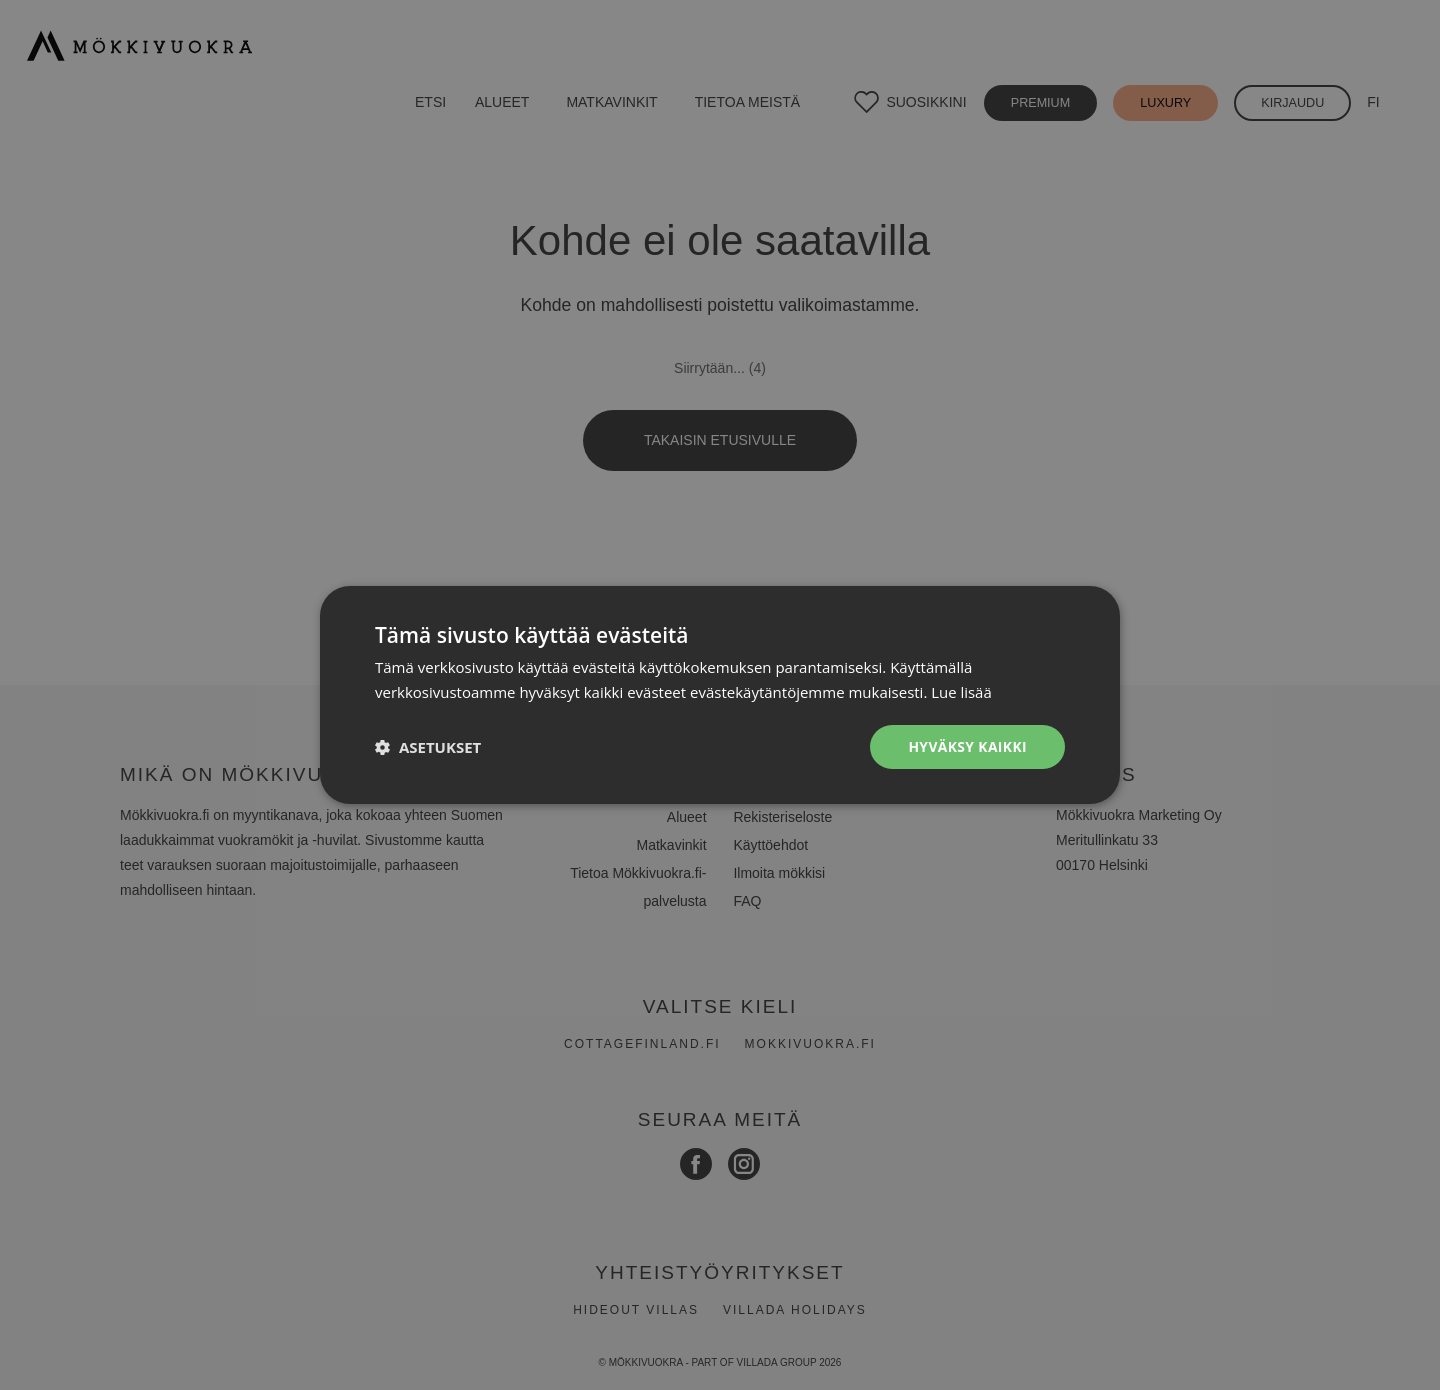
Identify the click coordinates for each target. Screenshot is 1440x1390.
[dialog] (720, 695)
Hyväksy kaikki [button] (967, 746)
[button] (428, 747)
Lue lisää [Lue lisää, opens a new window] (961, 692)
